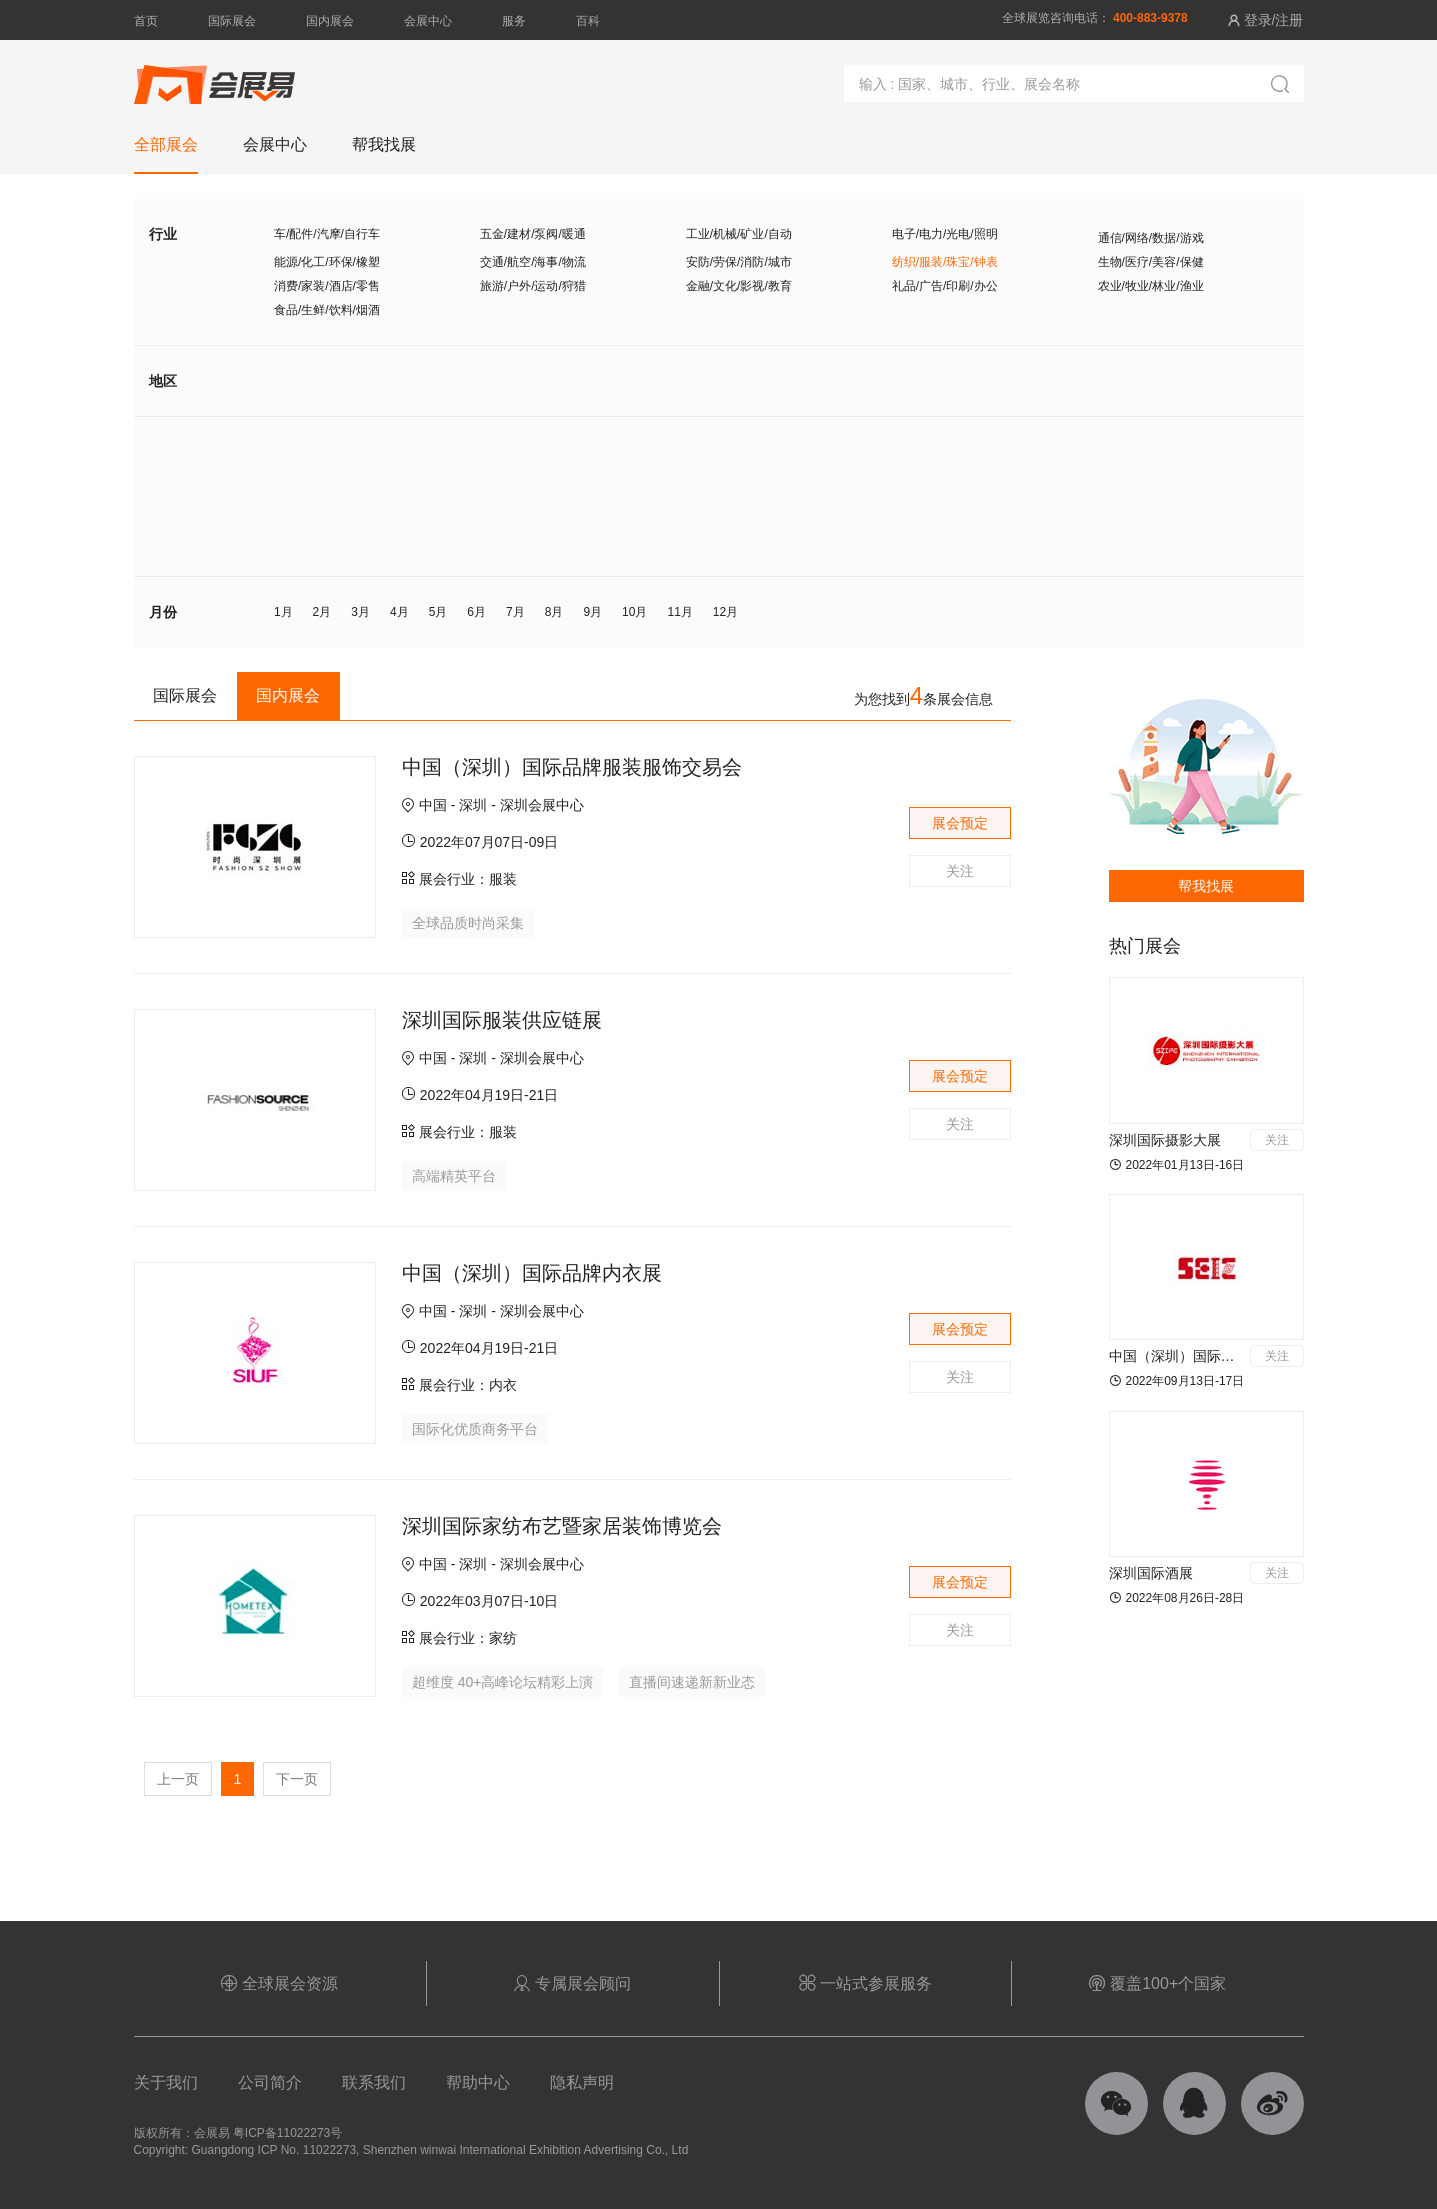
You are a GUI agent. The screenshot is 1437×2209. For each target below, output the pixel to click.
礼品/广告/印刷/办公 (945, 286)
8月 (554, 612)
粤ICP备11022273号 (287, 2133)
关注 (960, 871)
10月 (634, 612)
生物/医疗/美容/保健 (1151, 262)
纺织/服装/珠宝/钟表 (945, 262)
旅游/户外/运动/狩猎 (533, 286)
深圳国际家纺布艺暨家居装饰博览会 (562, 1526)
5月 (438, 612)
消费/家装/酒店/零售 (327, 286)
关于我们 (166, 2082)
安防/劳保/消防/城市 (739, 262)
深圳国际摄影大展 (1165, 1140)
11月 (679, 612)
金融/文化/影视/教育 (739, 286)
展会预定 (960, 823)
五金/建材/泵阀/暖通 (533, 234)
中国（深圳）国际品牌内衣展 (532, 1273)
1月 (283, 612)
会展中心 (428, 21)
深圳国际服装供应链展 (502, 1020)
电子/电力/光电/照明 (945, 234)
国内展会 (330, 21)
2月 (322, 612)
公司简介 (270, 2082)
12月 (725, 612)
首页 (146, 21)
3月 (360, 612)
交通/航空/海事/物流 (533, 262)
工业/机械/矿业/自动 (739, 234)
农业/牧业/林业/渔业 (1151, 286)
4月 (399, 612)
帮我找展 (1206, 886)
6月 (476, 612)
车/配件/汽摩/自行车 (327, 234)
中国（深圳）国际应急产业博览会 (1214, 1356)
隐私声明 (582, 2082)
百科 (588, 21)
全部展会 (166, 144)
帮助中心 (478, 2082)
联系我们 (374, 2082)
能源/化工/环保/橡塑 (327, 262)
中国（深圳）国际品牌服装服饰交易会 (572, 767)
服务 (514, 21)
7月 (515, 612)
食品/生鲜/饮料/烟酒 (327, 310)
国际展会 (232, 21)
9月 (592, 612)
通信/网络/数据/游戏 (1151, 238)
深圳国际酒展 (1151, 1573)
